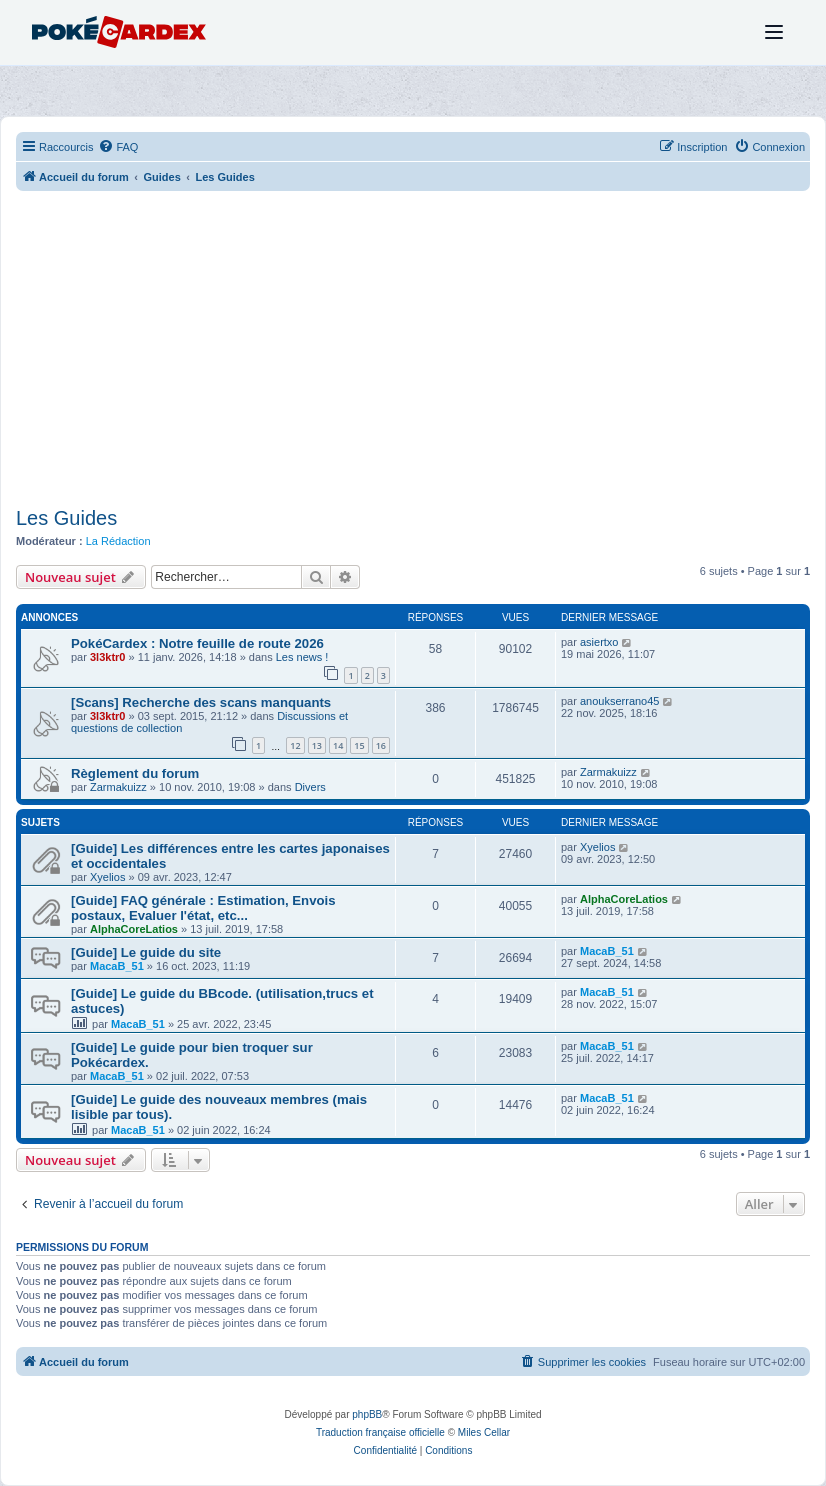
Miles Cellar (484, 1432)
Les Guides (66, 518)
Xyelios (107, 877)
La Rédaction (118, 541)
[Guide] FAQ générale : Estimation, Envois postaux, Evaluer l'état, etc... (203, 908)
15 (359, 745)
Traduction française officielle (380, 1432)
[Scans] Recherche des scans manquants (201, 702)
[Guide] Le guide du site (146, 952)
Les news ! (302, 657)
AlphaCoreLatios (134, 929)
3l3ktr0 (107, 657)
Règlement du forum (135, 773)
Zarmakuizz (118, 787)
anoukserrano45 (620, 701)
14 (338, 745)
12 (295, 745)
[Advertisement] (413, 351)
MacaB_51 (117, 966)
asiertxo (599, 642)
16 (381, 745)
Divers (310, 787)
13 (317, 745)
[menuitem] (118, 147)
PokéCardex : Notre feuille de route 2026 (197, 643)
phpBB (367, 1414)
